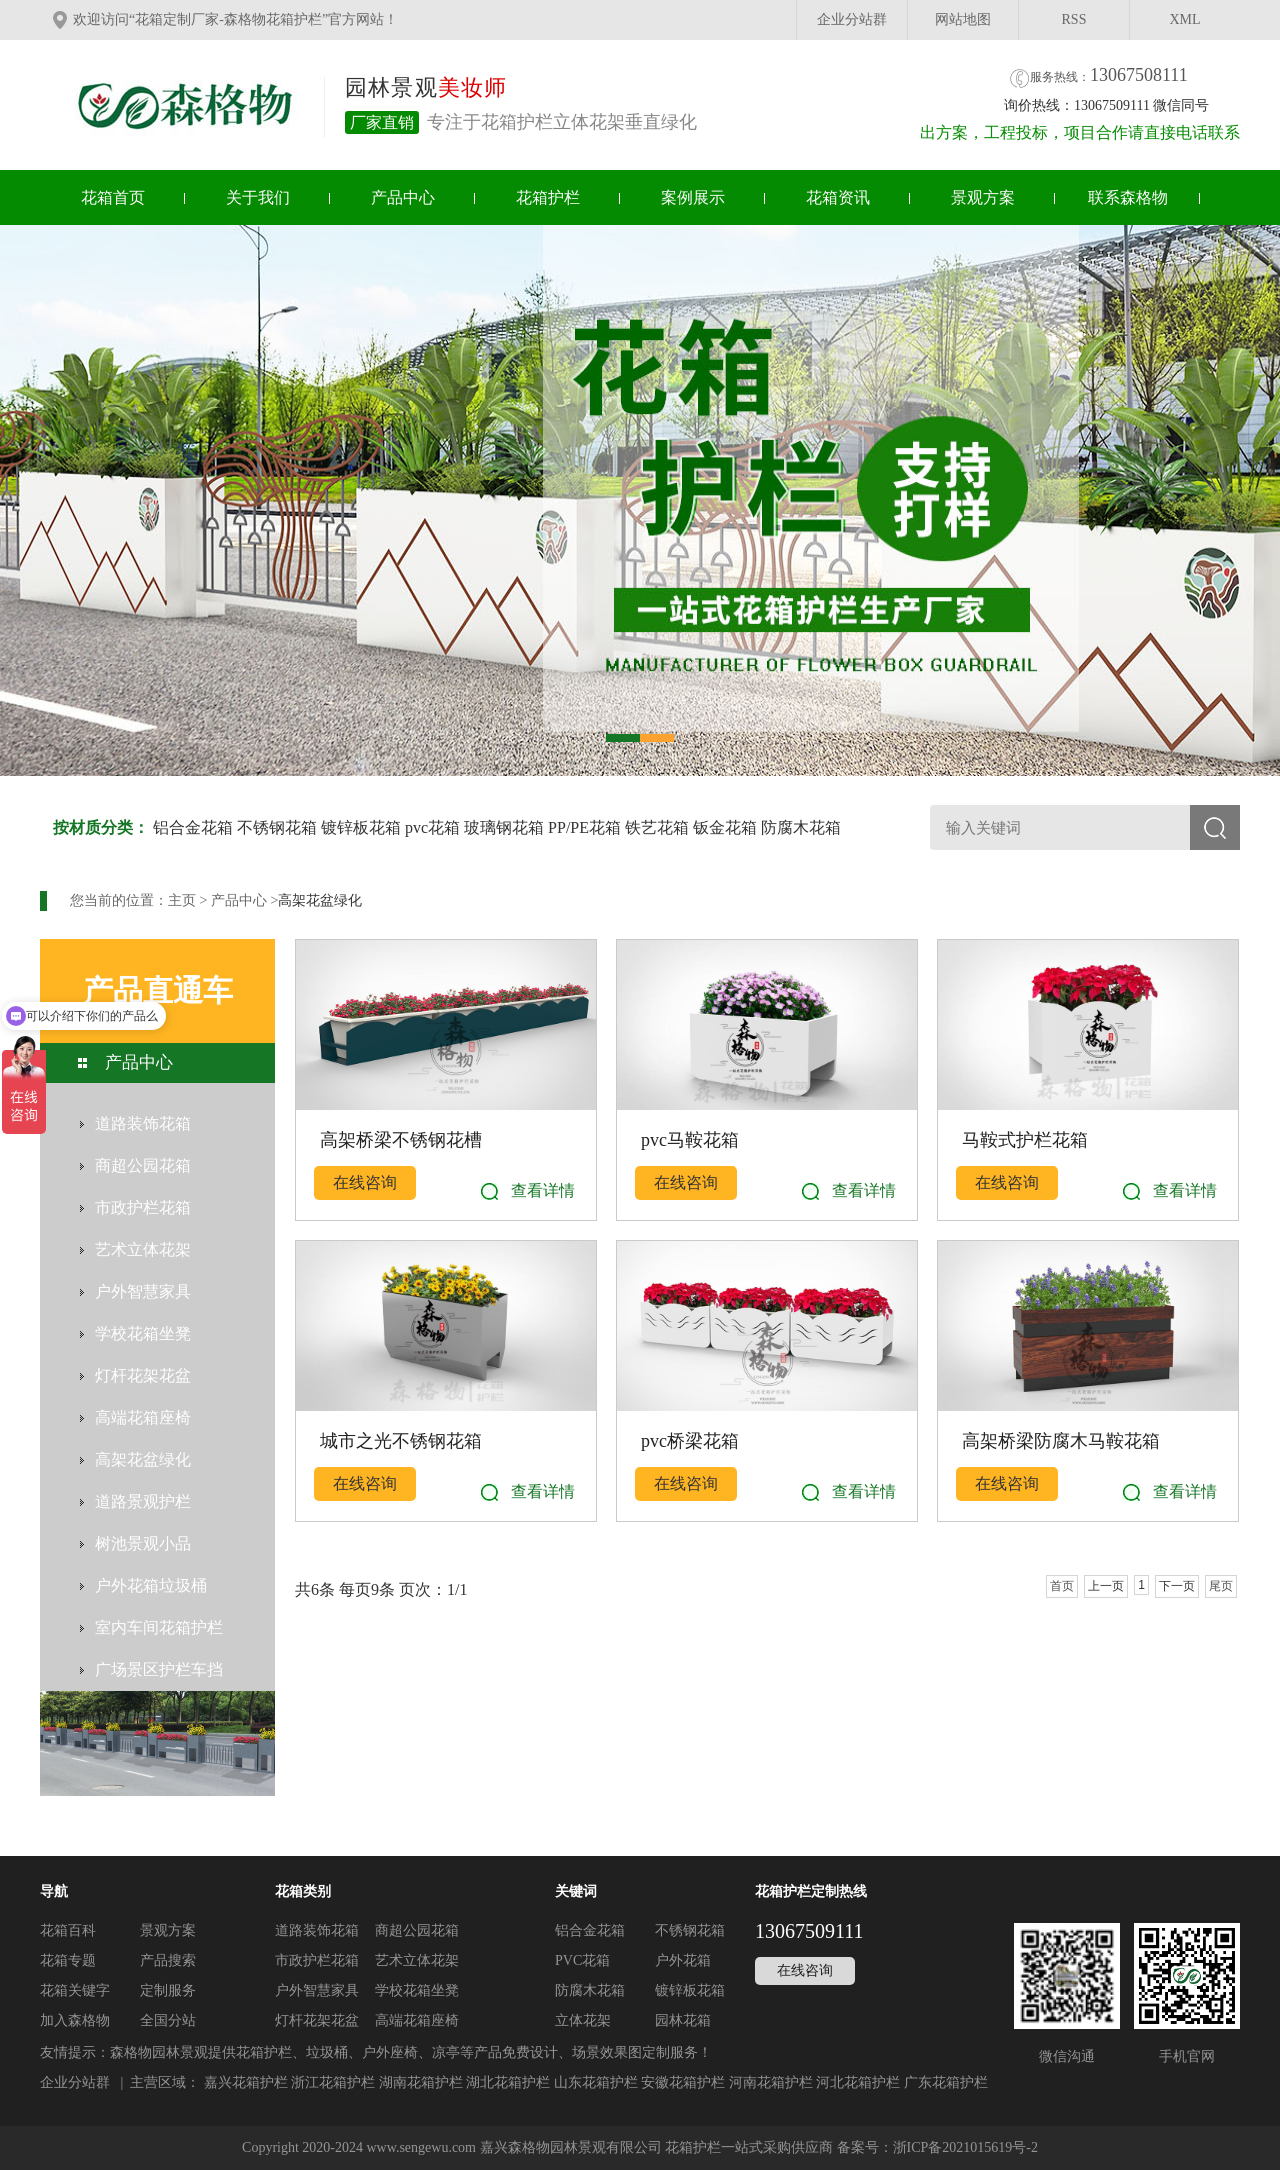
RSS (1074, 19)
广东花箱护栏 (946, 2082)
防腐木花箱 (801, 827)
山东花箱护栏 (596, 2082)
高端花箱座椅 (417, 2020)
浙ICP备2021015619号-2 (965, 2147)
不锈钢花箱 (277, 827)
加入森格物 (75, 2020)
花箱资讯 (838, 197)
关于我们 (258, 197)
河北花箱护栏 (858, 2082)
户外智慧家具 (317, 1990)
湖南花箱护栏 (421, 2082)
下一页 (1177, 1586)
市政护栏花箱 (317, 1960)
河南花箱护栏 (771, 2082)
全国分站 (168, 2020)
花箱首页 (113, 197)
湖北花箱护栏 (508, 2082)
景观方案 (983, 197)
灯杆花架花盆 (317, 2020)
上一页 (1106, 1586)
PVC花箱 (582, 1960)
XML (1184, 19)
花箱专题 (68, 1960)
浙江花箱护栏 (333, 2082)
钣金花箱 (725, 827)
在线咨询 (365, 1182)
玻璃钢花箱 (504, 827)
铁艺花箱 (657, 827)
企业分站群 (852, 19)
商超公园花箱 (417, 1930)
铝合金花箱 (193, 827)
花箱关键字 (75, 1990)
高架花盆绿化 (320, 900)
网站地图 (963, 19)
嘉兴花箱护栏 (246, 2082)
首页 (1062, 1586)
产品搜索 (168, 1960)
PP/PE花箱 (584, 827)
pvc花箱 (432, 827)
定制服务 (168, 1990)
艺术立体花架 (417, 1960)
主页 (182, 900)
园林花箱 (683, 2020)
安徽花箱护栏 (683, 2082)
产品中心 (403, 197)
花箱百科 (68, 1930)
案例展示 (693, 197)
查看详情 (543, 1190)
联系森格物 (1128, 197)
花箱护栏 (548, 197)
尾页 (1221, 1586)
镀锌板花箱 (361, 827)
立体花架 (583, 2020)
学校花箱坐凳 (417, 1990)
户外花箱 (683, 1960)
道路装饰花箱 (317, 1930)
